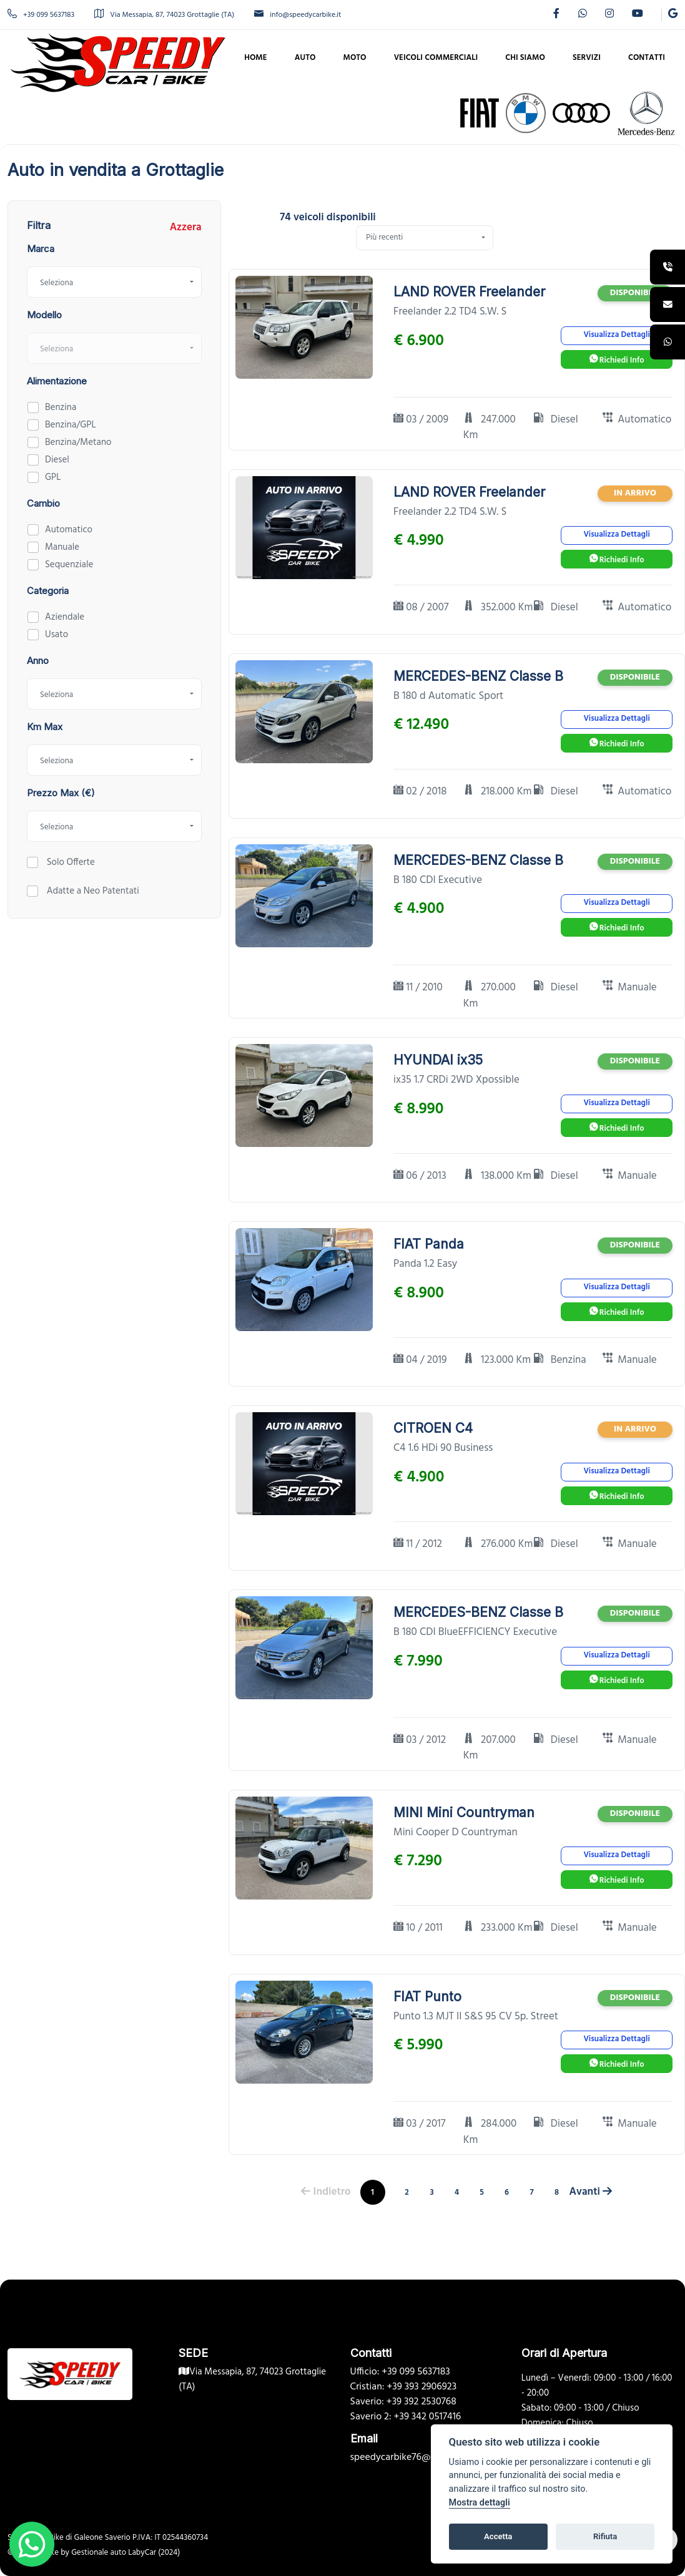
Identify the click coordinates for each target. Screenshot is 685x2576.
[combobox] (114, 282)
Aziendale (64, 617)
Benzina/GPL (70, 424)
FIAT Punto (427, 1996)
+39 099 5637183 (40, 15)
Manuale (62, 547)
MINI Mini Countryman (464, 1812)
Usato (56, 634)
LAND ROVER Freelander (469, 292)
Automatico (68, 529)
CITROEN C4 (433, 1428)
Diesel (57, 459)
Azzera (186, 228)
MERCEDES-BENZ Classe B (478, 676)
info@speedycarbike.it (297, 15)
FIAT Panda (428, 1244)
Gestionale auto (98, 2552)
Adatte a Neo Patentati (91, 891)
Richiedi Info (616, 360)
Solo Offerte (69, 862)
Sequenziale (69, 564)
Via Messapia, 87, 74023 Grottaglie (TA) (164, 15)
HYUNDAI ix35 (438, 1060)
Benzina (60, 407)
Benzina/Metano (78, 442)
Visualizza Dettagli (616, 334)
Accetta (498, 2536)
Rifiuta (605, 2536)
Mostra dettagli (479, 2502)
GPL (53, 477)
